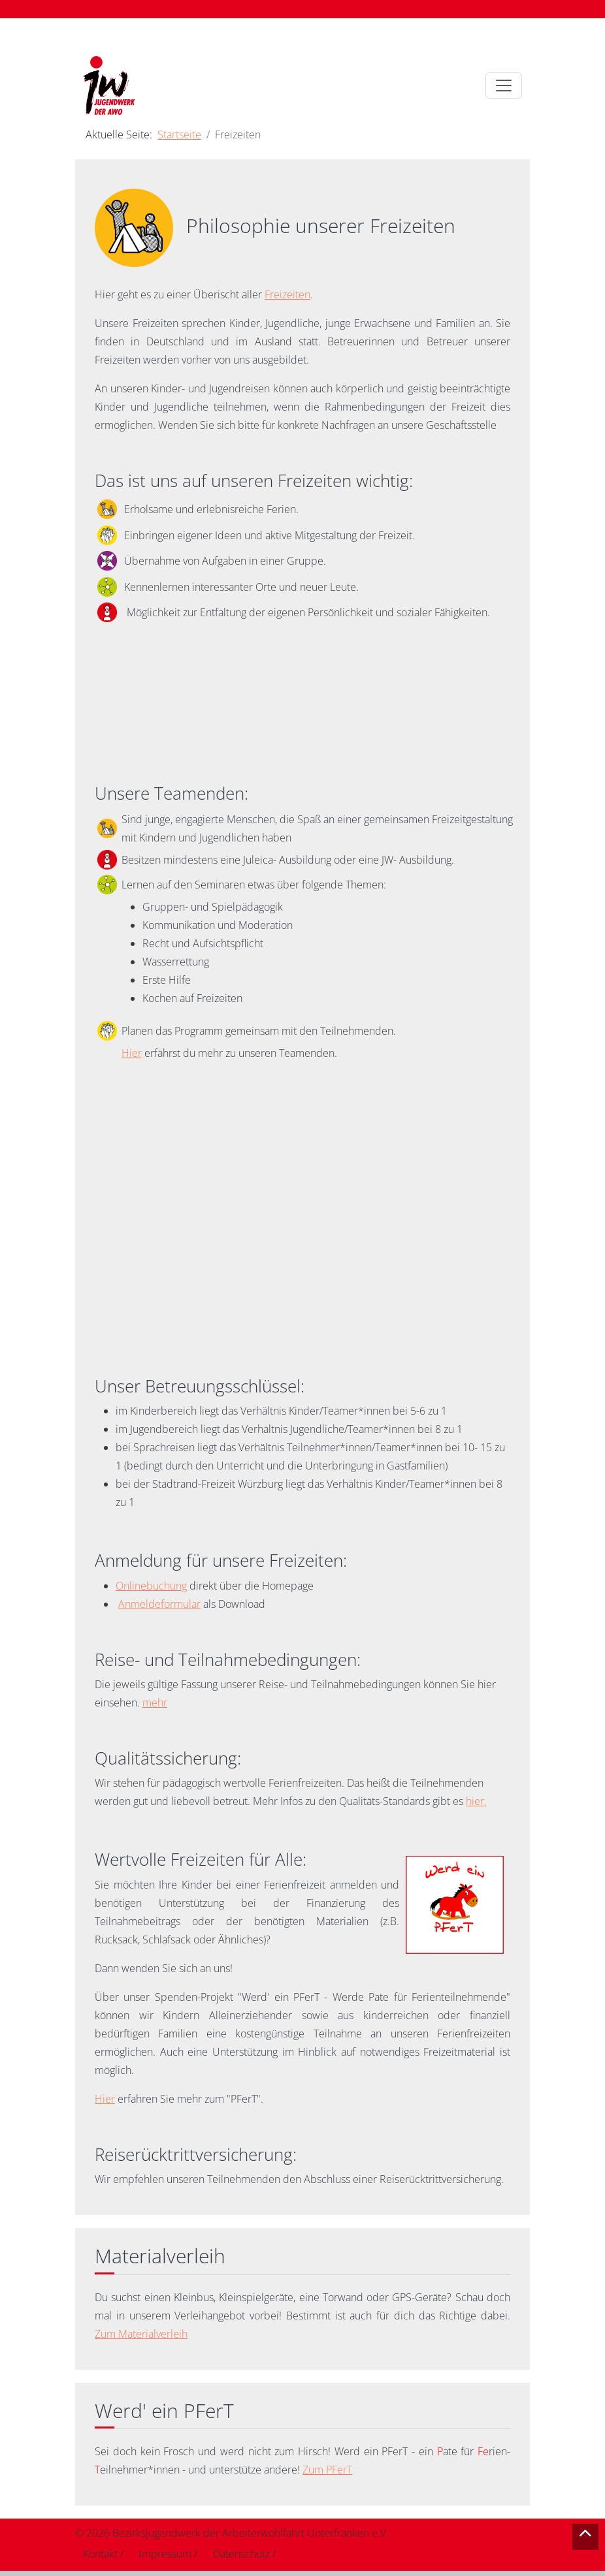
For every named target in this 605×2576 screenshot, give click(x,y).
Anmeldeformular (159, 1604)
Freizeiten (287, 294)
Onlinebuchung (151, 1586)
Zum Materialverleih (141, 2334)
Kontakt (100, 2554)
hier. (476, 1801)
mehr (154, 1702)
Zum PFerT (327, 2469)
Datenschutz (241, 2554)
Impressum (165, 2554)
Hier (132, 1053)
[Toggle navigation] (503, 85)
